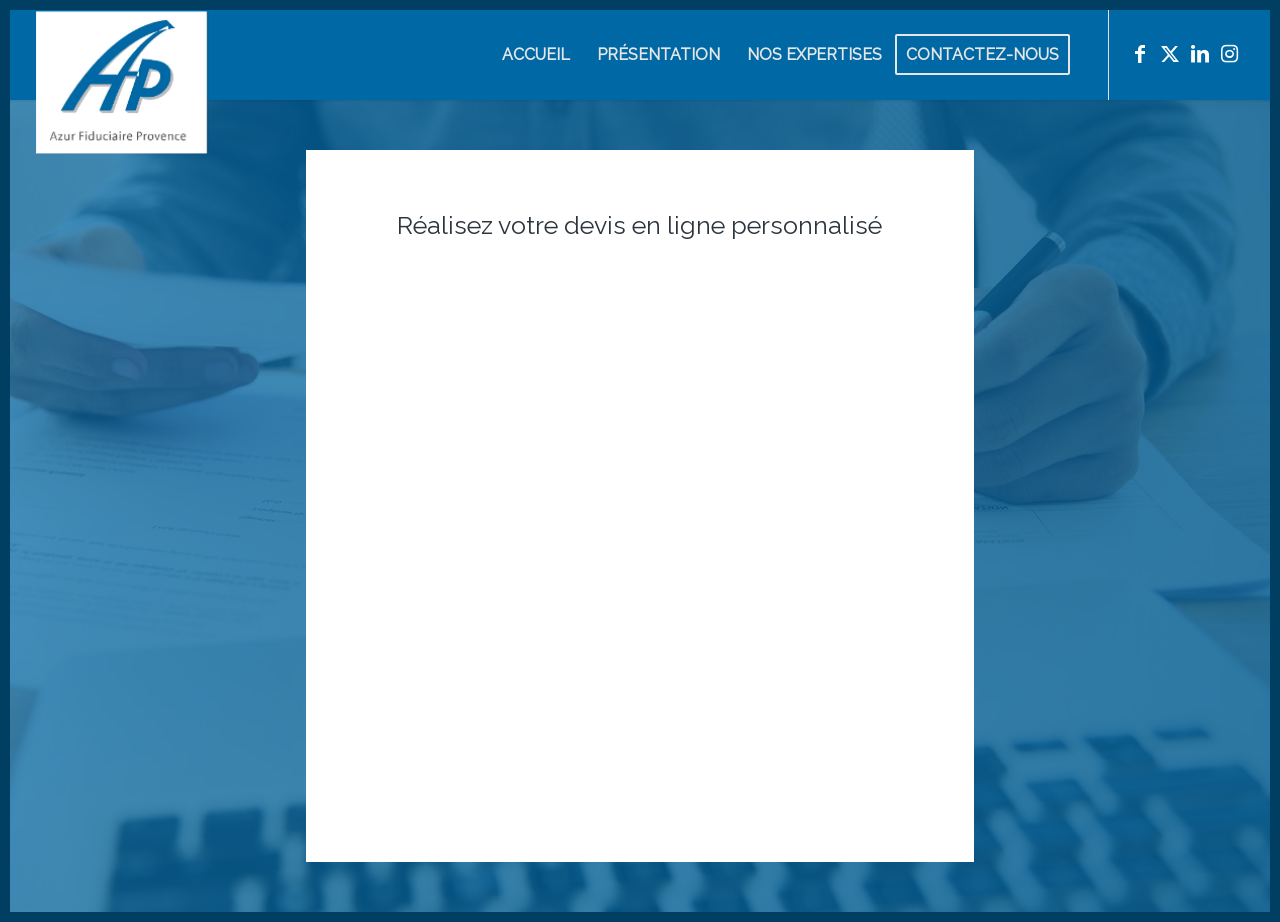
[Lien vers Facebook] (1140, 54)
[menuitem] (536, 55)
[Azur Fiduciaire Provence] (122, 121)
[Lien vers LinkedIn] (1200, 54)
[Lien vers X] (1170, 54)
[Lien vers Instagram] (1230, 54)
